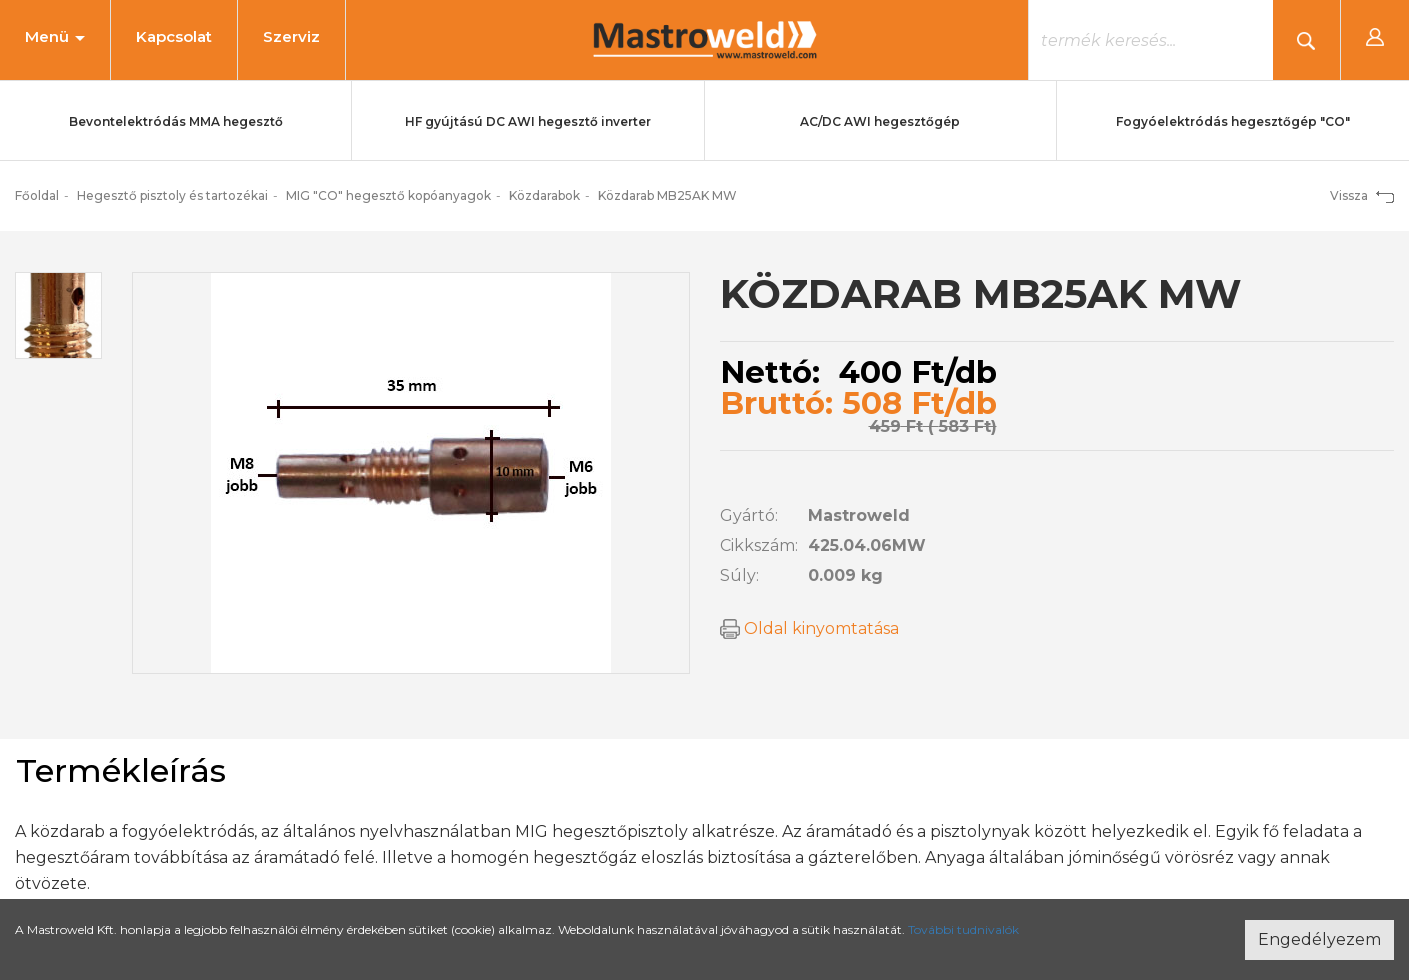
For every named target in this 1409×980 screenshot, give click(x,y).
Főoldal (37, 195)
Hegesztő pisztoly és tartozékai (172, 195)
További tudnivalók (963, 929)
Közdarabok (544, 195)
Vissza (1362, 195)
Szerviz (291, 36)
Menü (55, 36)
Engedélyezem (1319, 939)
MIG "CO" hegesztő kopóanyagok (388, 195)
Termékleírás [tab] (121, 770)
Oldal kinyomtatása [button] (809, 628)
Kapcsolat (174, 36)
